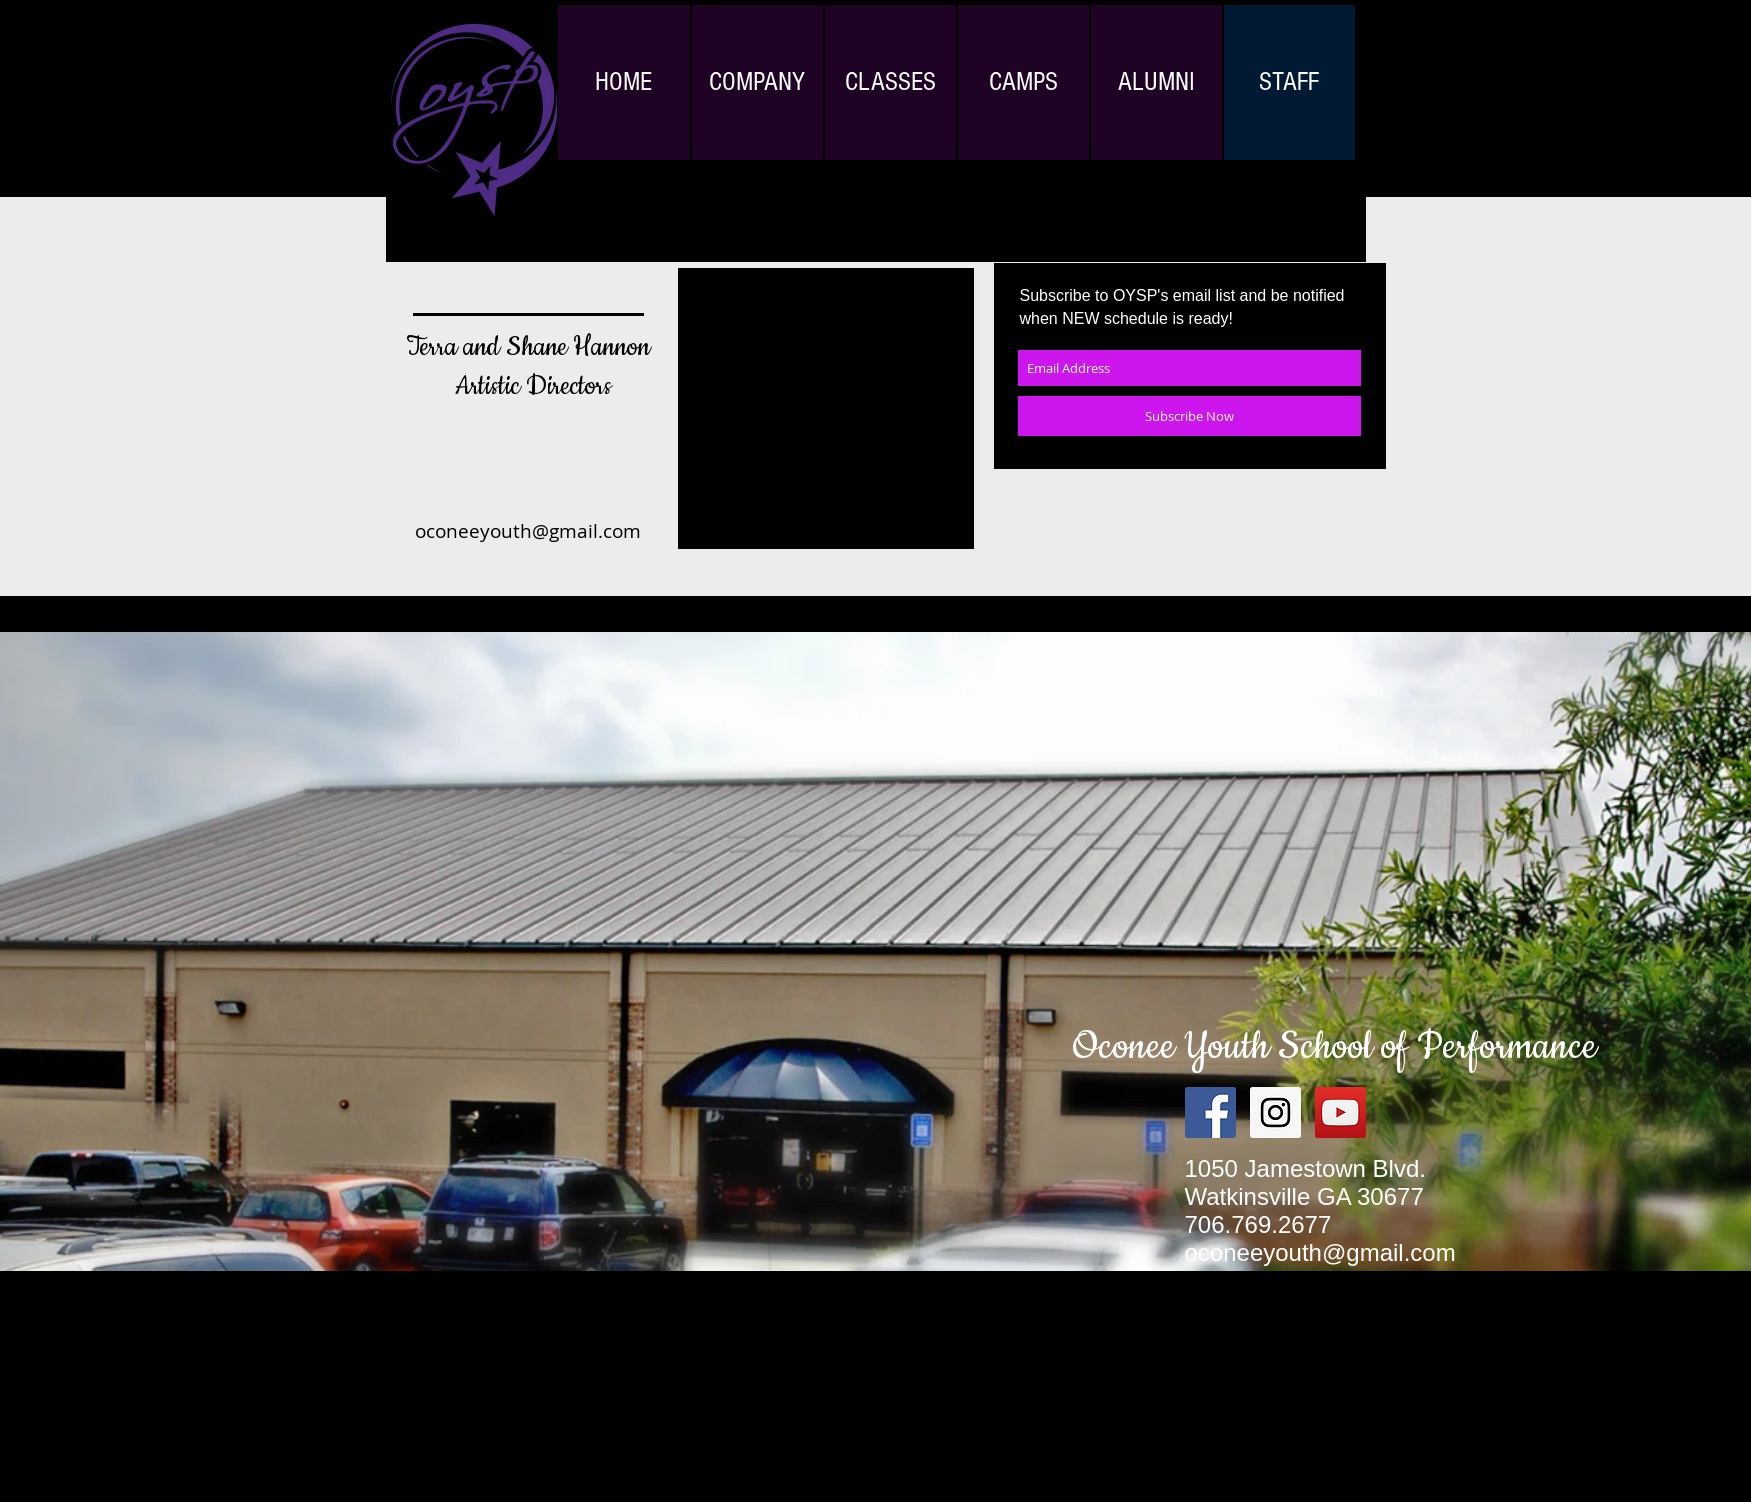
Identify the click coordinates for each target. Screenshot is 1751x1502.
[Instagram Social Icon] (1275, 1112)
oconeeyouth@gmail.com (528, 531)
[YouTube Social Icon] (1340, 1112)
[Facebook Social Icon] (1210, 1112)
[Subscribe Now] (1189, 416)
